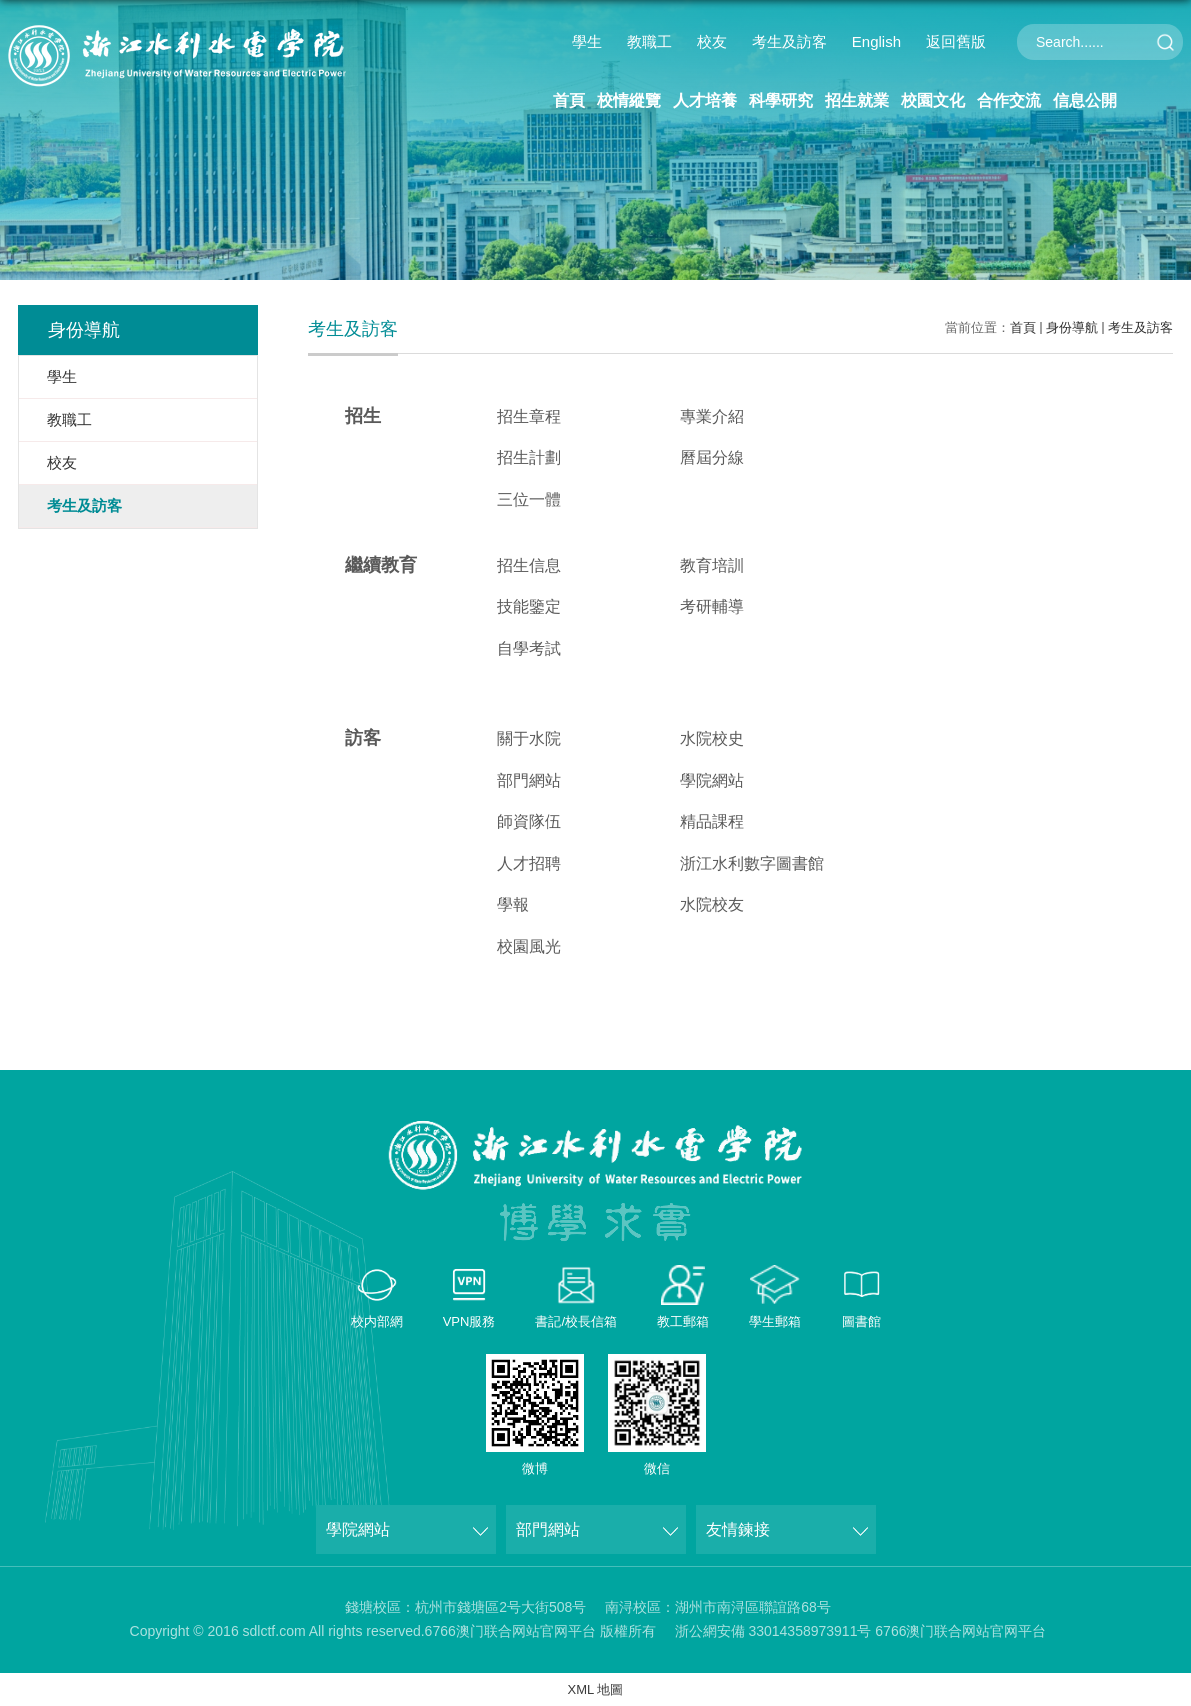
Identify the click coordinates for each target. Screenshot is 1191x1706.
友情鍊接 (738, 1529)
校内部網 (377, 1321)
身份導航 (1072, 327)
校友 (712, 41)
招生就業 (857, 100)
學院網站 (358, 1529)
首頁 (569, 100)
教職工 (649, 41)
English (876, 41)
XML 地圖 (596, 1689)
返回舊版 (956, 41)
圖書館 (861, 1321)
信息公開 (1085, 100)
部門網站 (548, 1529)
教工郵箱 (683, 1321)
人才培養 (705, 100)
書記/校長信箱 (576, 1321)
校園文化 (933, 100)
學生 (587, 41)
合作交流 (1009, 100)
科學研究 (781, 100)
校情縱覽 (629, 100)
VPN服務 (469, 1321)
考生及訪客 (789, 41)
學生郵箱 (775, 1321)
